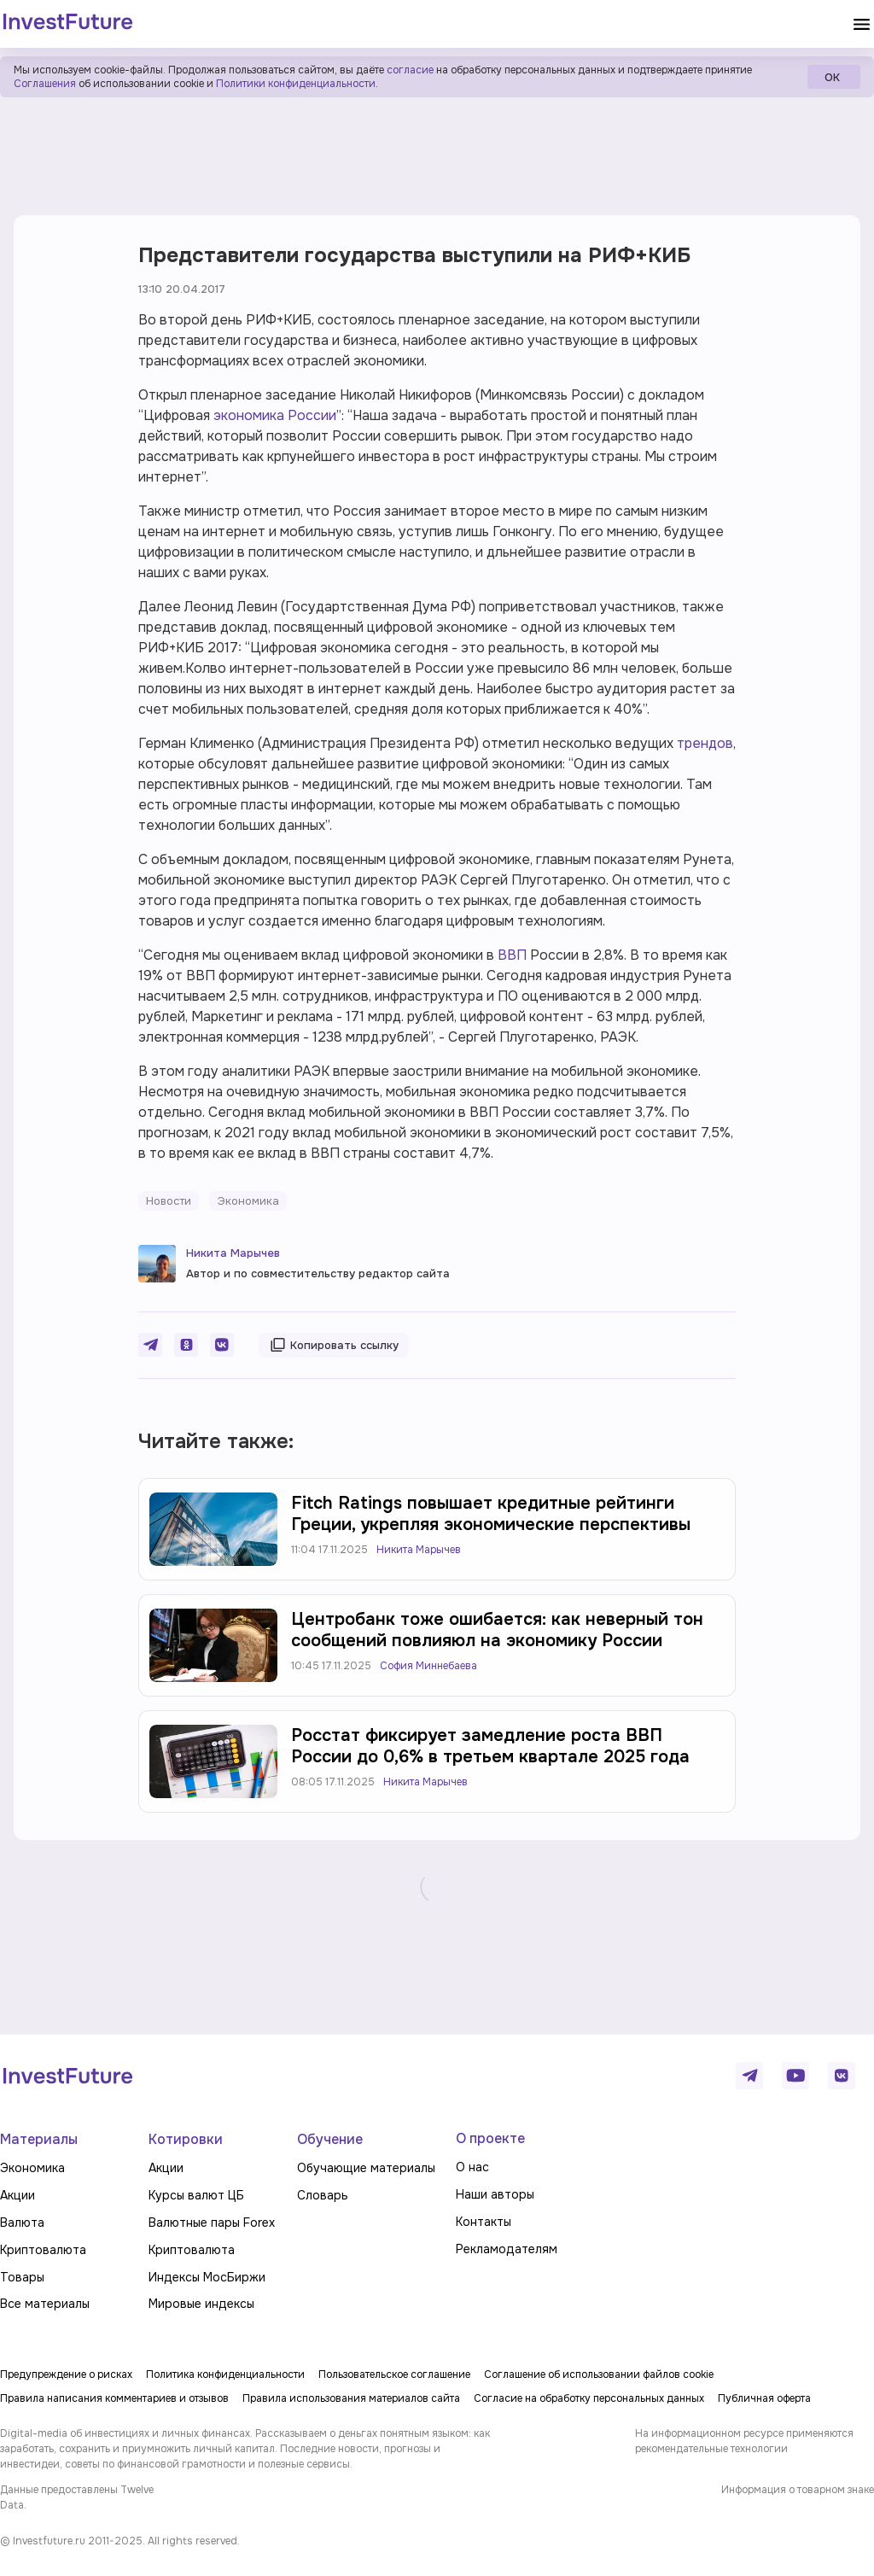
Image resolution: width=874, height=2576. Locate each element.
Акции (17, 2195)
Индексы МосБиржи (207, 2277)
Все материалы (45, 2303)
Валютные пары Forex (212, 2222)
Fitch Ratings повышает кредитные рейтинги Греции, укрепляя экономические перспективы (490, 1513)
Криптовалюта (43, 2250)
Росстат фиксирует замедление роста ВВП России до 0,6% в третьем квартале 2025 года (490, 1746)
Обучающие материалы (366, 2168)
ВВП (512, 955)
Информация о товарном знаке (797, 2490)
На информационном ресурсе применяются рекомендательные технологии (744, 2441)
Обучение (330, 2139)
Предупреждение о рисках (66, 2374)
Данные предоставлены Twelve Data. (77, 2497)
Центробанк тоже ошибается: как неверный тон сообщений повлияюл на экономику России (497, 1630)
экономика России (274, 415)
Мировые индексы (201, 2303)
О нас (472, 2167)
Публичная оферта (764, 2398)
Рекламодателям (506, 2249)
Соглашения (45, 84)
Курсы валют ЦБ (196, 2195)
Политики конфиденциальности (296, 84)
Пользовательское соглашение (394, 2374)
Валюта (22, 2222)
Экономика (32, 2168)
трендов (705, 743)
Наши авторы (495, 2194)
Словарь (322, 2195)
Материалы (39, 2139)
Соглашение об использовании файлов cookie (599, 2374)
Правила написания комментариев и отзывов (114, 2398)
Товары (22, 2277)
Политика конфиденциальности (225, 2374)
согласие (410, 70)
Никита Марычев (233, 1253)
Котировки (186, 2139)
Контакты (483, 2221)
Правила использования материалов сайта (351, 2398)
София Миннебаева (428, 1666)
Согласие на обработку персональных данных (589, 2398)
